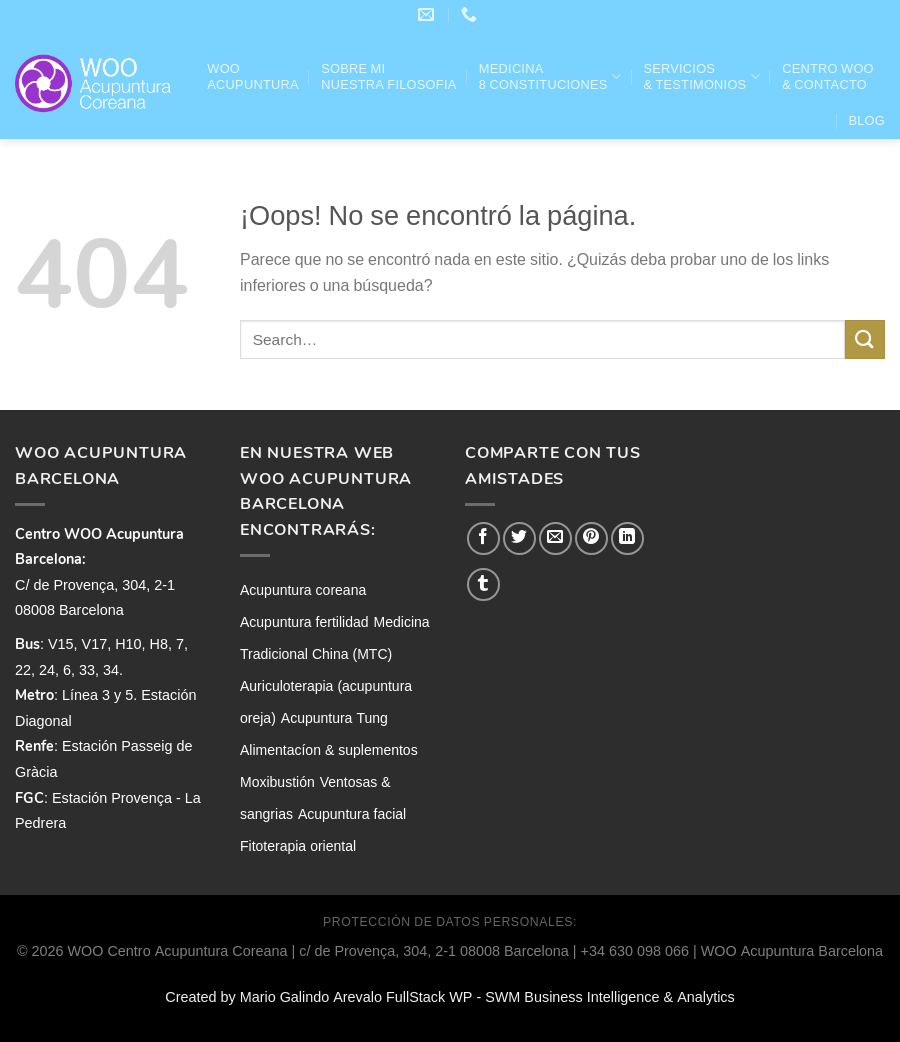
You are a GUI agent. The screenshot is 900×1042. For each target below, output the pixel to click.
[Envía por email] (555, 538)
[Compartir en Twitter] (519, 538)
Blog (866, 121)
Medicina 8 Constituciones (550, 77)
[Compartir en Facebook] (483, 538)
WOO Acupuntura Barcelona (792, 951)
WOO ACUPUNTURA (252, 77)
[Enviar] (865, 339)
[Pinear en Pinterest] (591, 538)
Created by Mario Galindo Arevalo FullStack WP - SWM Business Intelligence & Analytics (449, 997)
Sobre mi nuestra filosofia (388, 77)
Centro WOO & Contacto (828, 77)
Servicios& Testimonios (701, 77)
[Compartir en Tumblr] (483, 584)
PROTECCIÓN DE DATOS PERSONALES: (450, 922)
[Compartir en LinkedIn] (627, 538)
